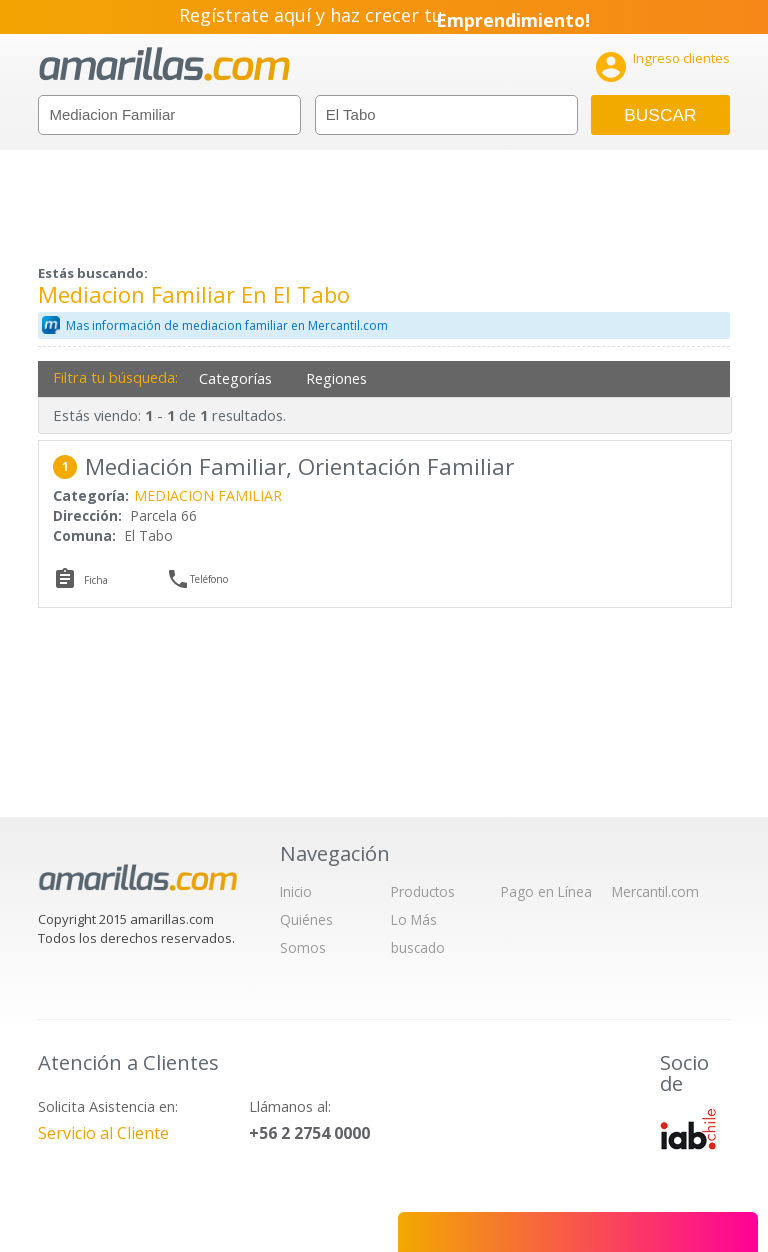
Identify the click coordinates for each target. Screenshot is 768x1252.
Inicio (296, 891)
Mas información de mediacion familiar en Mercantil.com (227, 325)
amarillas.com (164, 64)
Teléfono (209, 579)
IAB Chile (688, 1129)
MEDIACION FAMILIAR (208, 495)
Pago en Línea (546, 891)
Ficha (96, 580)
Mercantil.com (655, 891)
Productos (423, 891)
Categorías (235, 378)
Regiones (336, 378)
